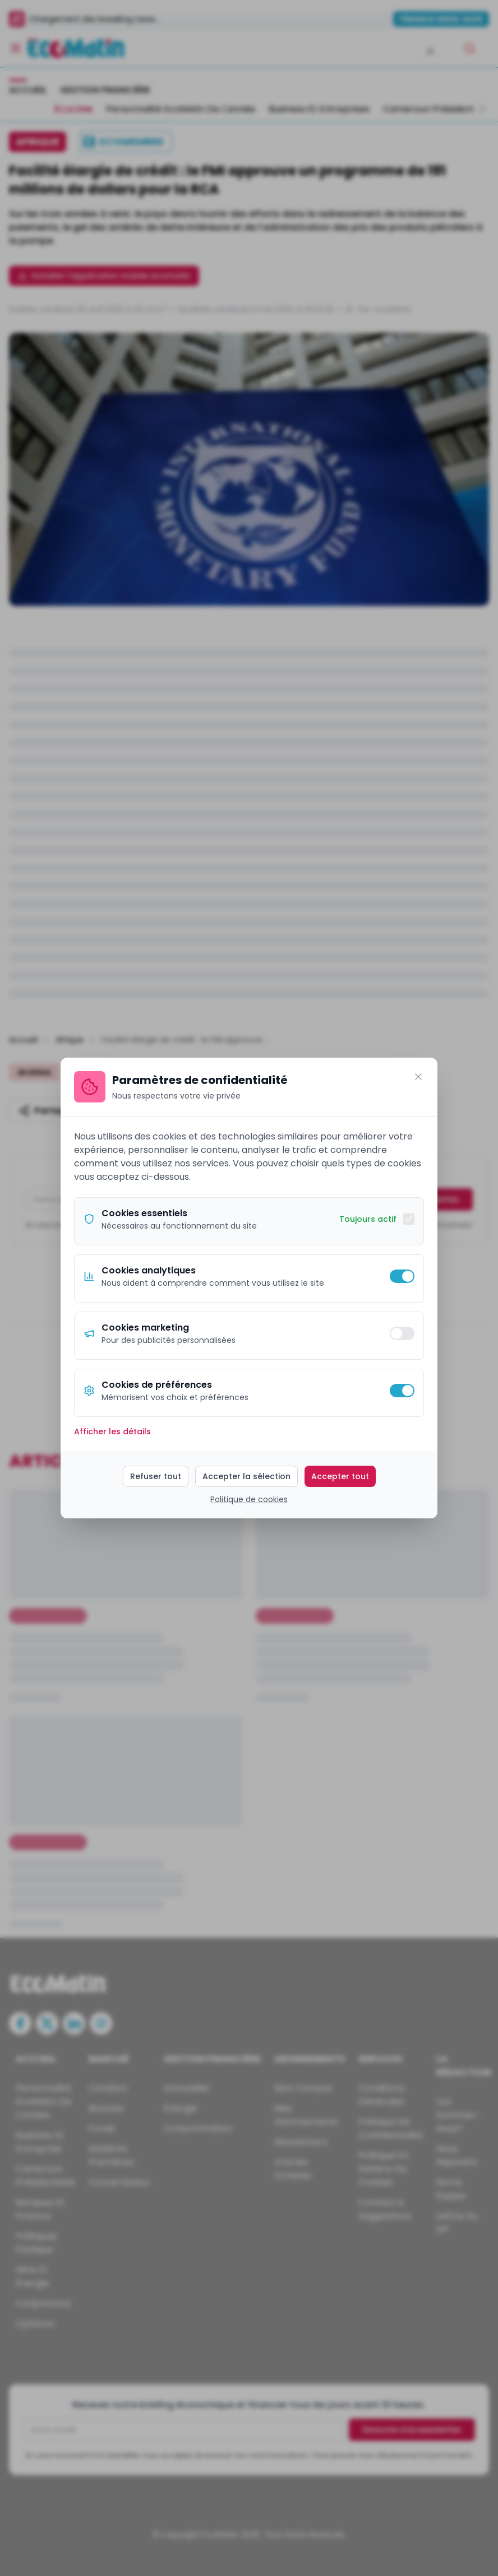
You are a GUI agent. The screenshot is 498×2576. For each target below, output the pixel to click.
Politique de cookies (249, 1499)
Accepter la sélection (246, 1476)
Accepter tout (340, 1476)
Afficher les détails (112, 1431)
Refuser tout (155, 1476)
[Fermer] (418, 1077)
